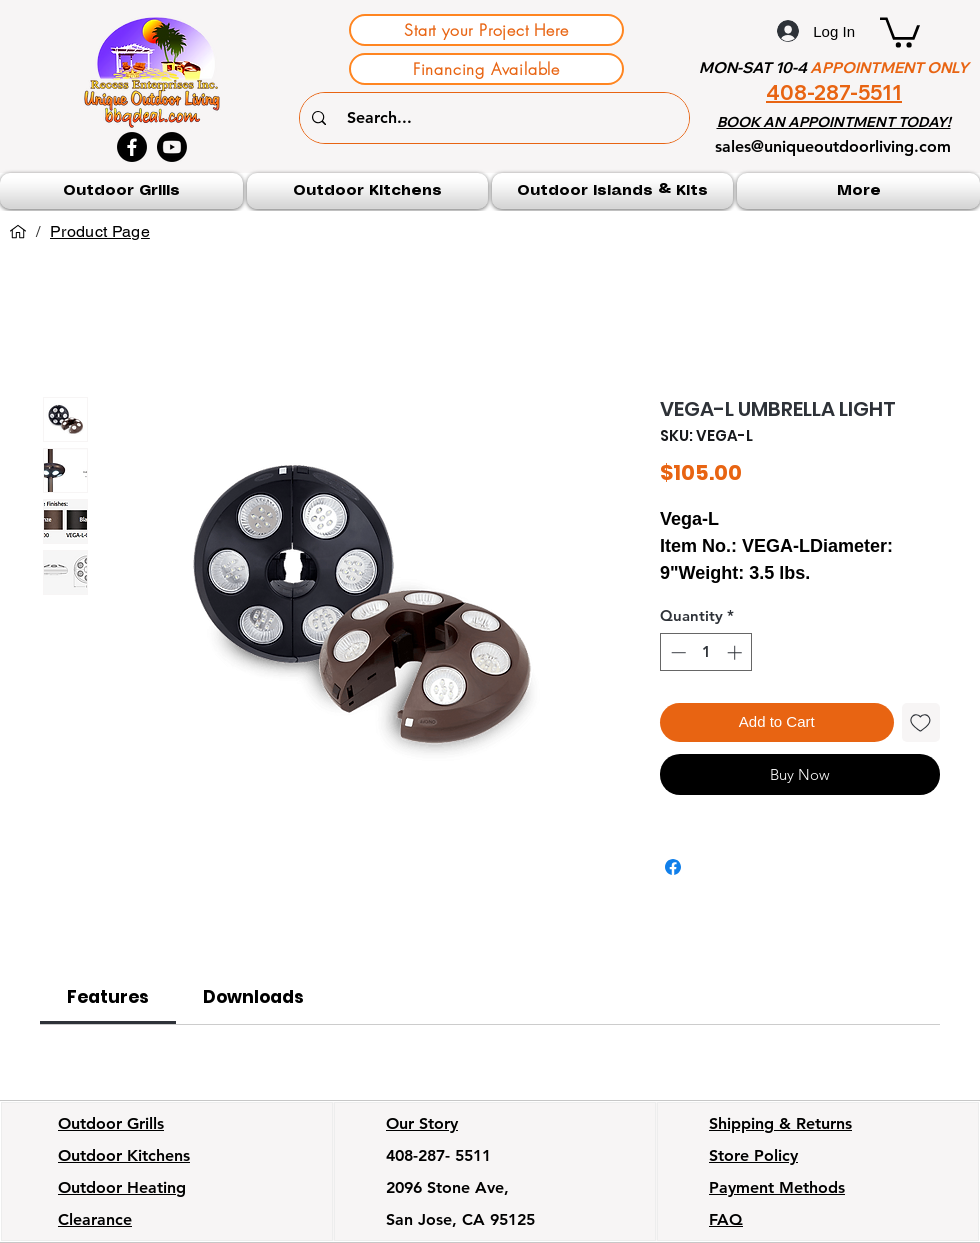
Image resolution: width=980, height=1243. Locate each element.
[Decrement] (676, 652)
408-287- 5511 (438, 1155)
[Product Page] (100, 232)
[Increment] (736, 652)
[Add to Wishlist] (921, 722)
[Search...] (497, 118)
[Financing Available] (486, 69)
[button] (900, 31)
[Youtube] (172, 147)
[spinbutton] (706, 652)
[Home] (18, 232)
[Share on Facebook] (673, 867)
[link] (108, 997)
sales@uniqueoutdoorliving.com (833, 146)
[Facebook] (132, 147)
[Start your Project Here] (486, 30)
